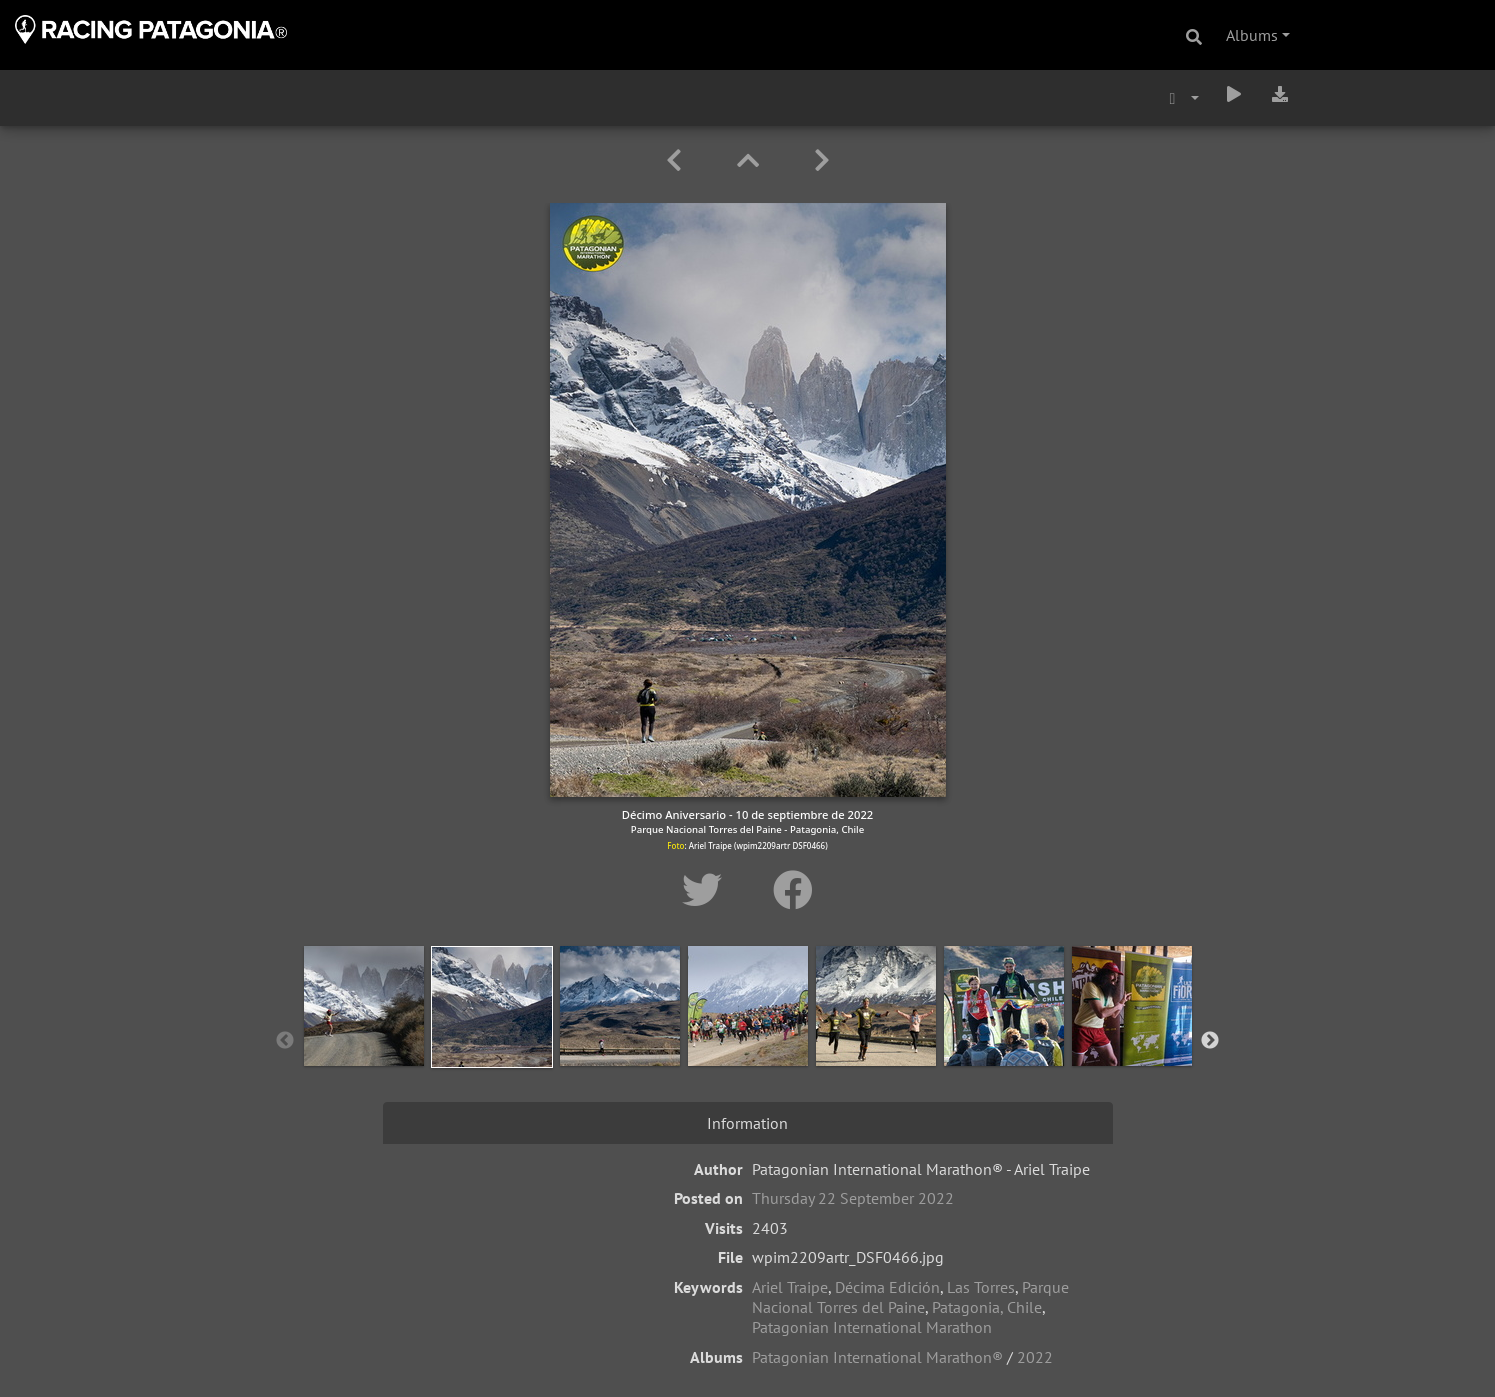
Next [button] (1210, 1041)
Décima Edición (887, 1287)
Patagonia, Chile (987, 1307)
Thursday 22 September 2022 (853, 1198)
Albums (1252, 35)
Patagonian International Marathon (872, 1327)
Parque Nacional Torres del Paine (910, 1297)
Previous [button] (285, 1041)
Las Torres (981, 1287)
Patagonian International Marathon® (877, 1357)
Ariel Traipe (790, 1287)
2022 (1035, 1357)
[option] (364, 1037)
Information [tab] (747, 1123)
